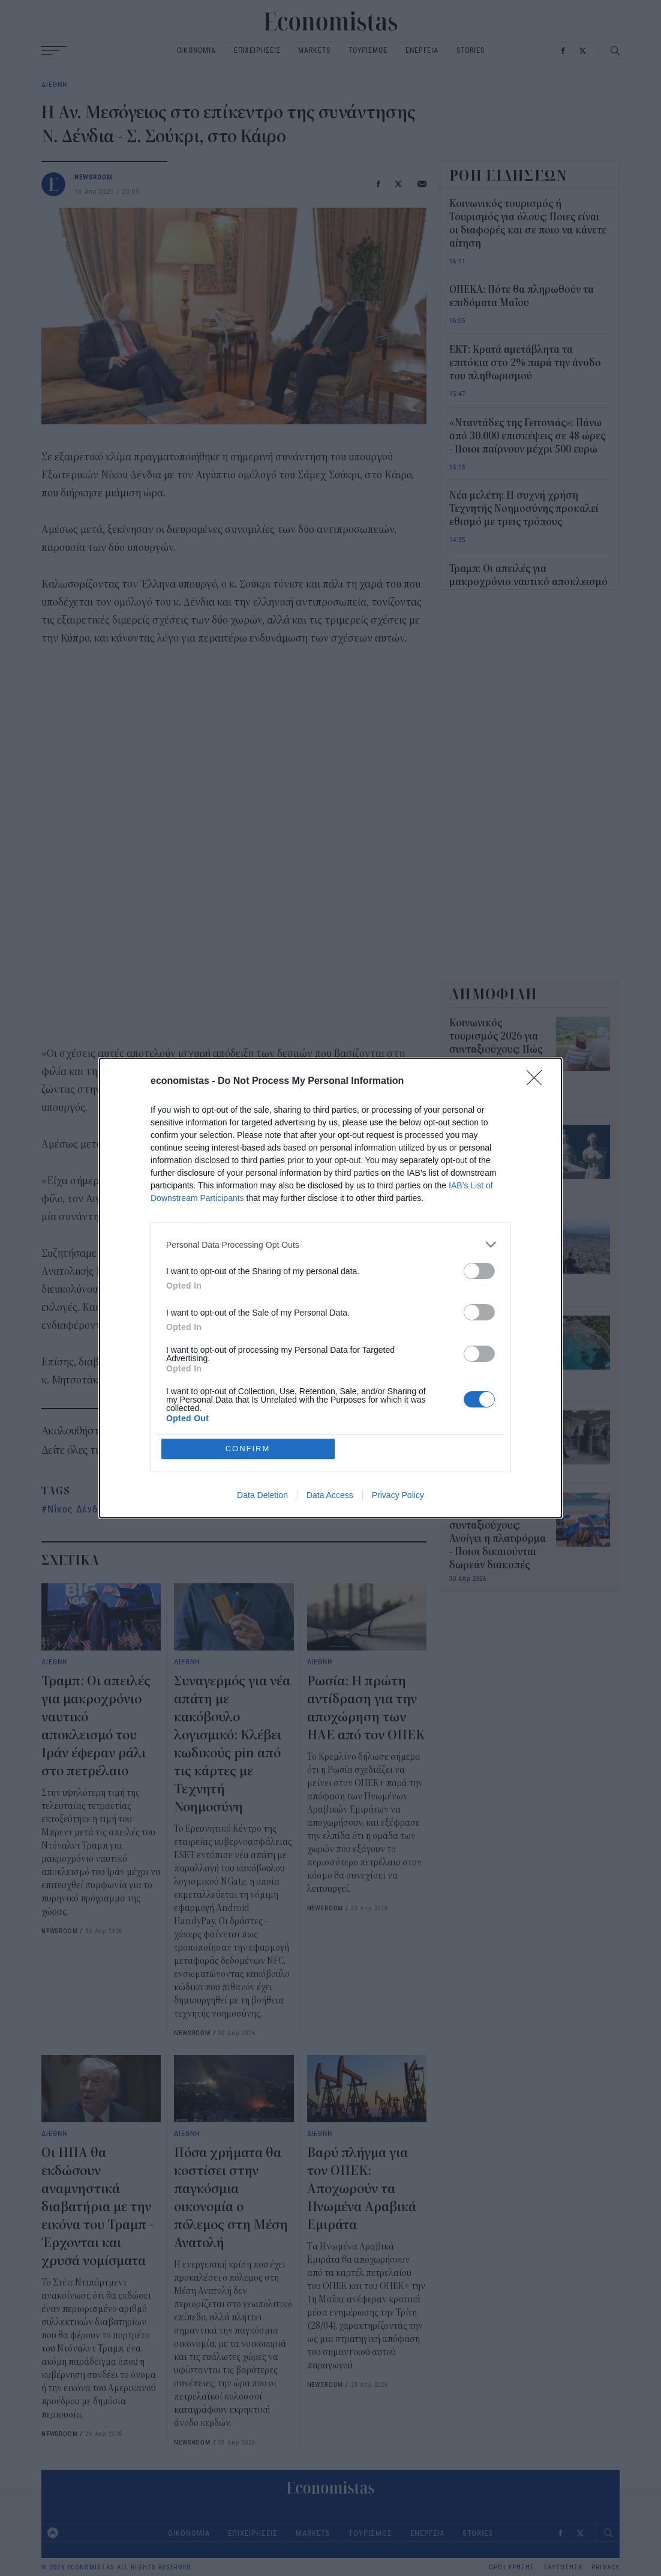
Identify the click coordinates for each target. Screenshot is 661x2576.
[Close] (538, 1168)
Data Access (330, 1408)
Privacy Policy (398, 1408)
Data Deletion (262, 1408)
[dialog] (330, 1288)
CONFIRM (248, 1361)
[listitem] (330, 1331)
